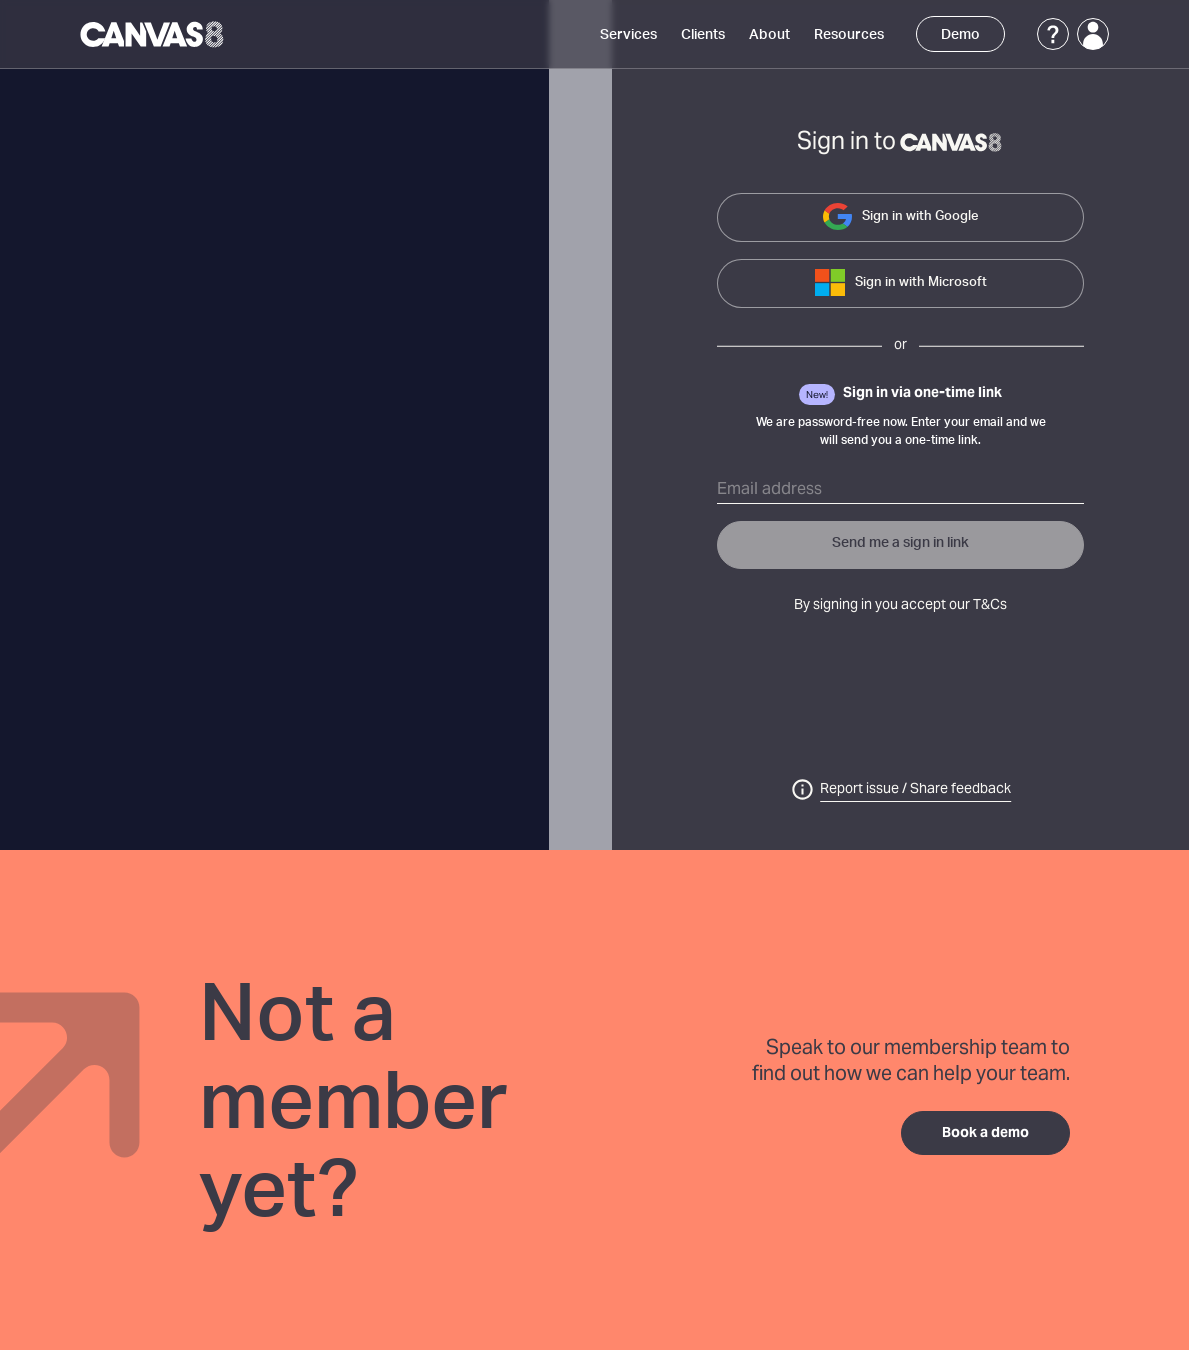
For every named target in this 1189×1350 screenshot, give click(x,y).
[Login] (1093, 34)
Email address (769, 490)
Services (628, 35)
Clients (703, 35)
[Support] (1053, 34)
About (769, 35)
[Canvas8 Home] (153, 34)
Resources (849, 35)
